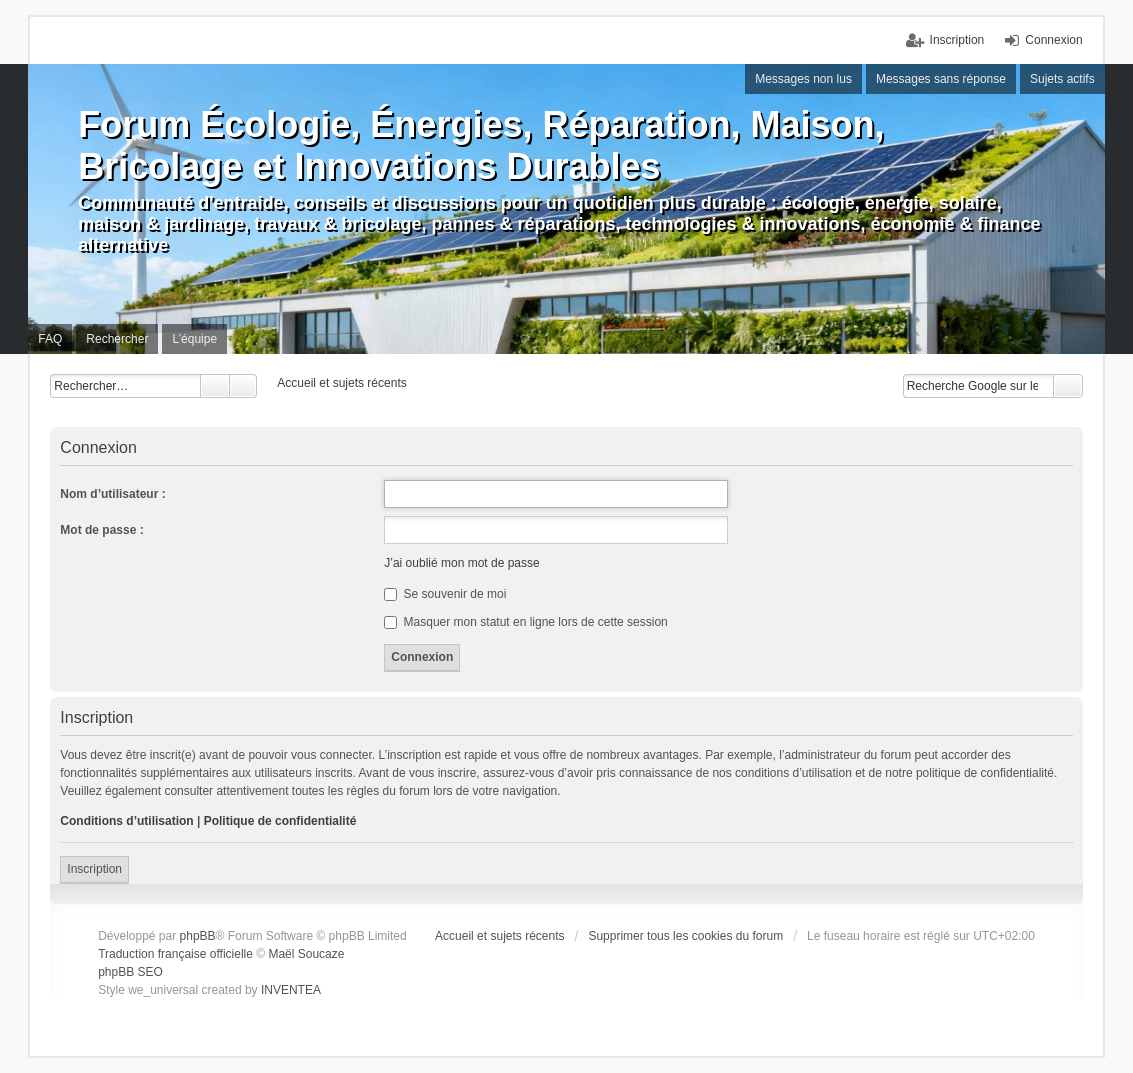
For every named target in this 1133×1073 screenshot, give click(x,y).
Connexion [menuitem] (1053, 40)
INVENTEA (291, 990)
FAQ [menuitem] (50, 339)
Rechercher (215, 386)
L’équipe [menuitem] (194, 339)
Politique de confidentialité (280, 821)
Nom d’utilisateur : (112, 494)
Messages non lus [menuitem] (803, 79)
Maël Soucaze (306, 954)
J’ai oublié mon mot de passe (461, 563)
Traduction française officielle (175, 954)
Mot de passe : (101, 530)
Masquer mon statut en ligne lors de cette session (525, 622)
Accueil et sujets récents (499, 936)
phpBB (198, 936)
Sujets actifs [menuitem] (1062, 79)
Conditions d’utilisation (126, 821)
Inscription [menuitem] (957, 40)
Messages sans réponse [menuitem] (941, 79)
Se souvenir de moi (445, 594)
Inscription (94, 869)
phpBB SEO (130, 972)
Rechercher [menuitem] (117, 339)
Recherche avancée (243, 386)
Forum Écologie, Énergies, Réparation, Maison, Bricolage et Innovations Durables (481, 145)
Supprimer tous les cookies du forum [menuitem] (685, 936)
